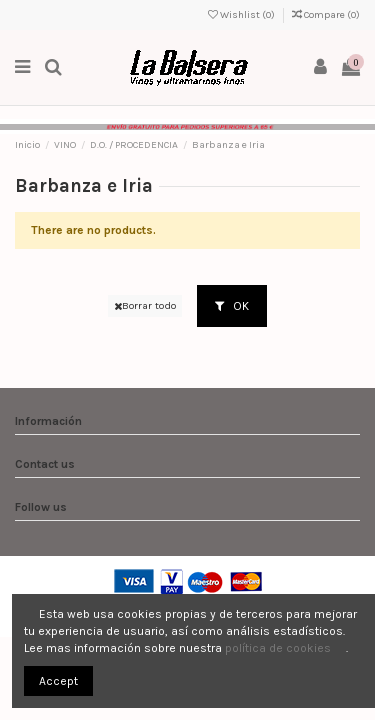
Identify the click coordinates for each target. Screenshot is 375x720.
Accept (58, 681)
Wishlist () (242, 15)
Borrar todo (145, 305)
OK (232, 306)
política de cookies (278, 648)
